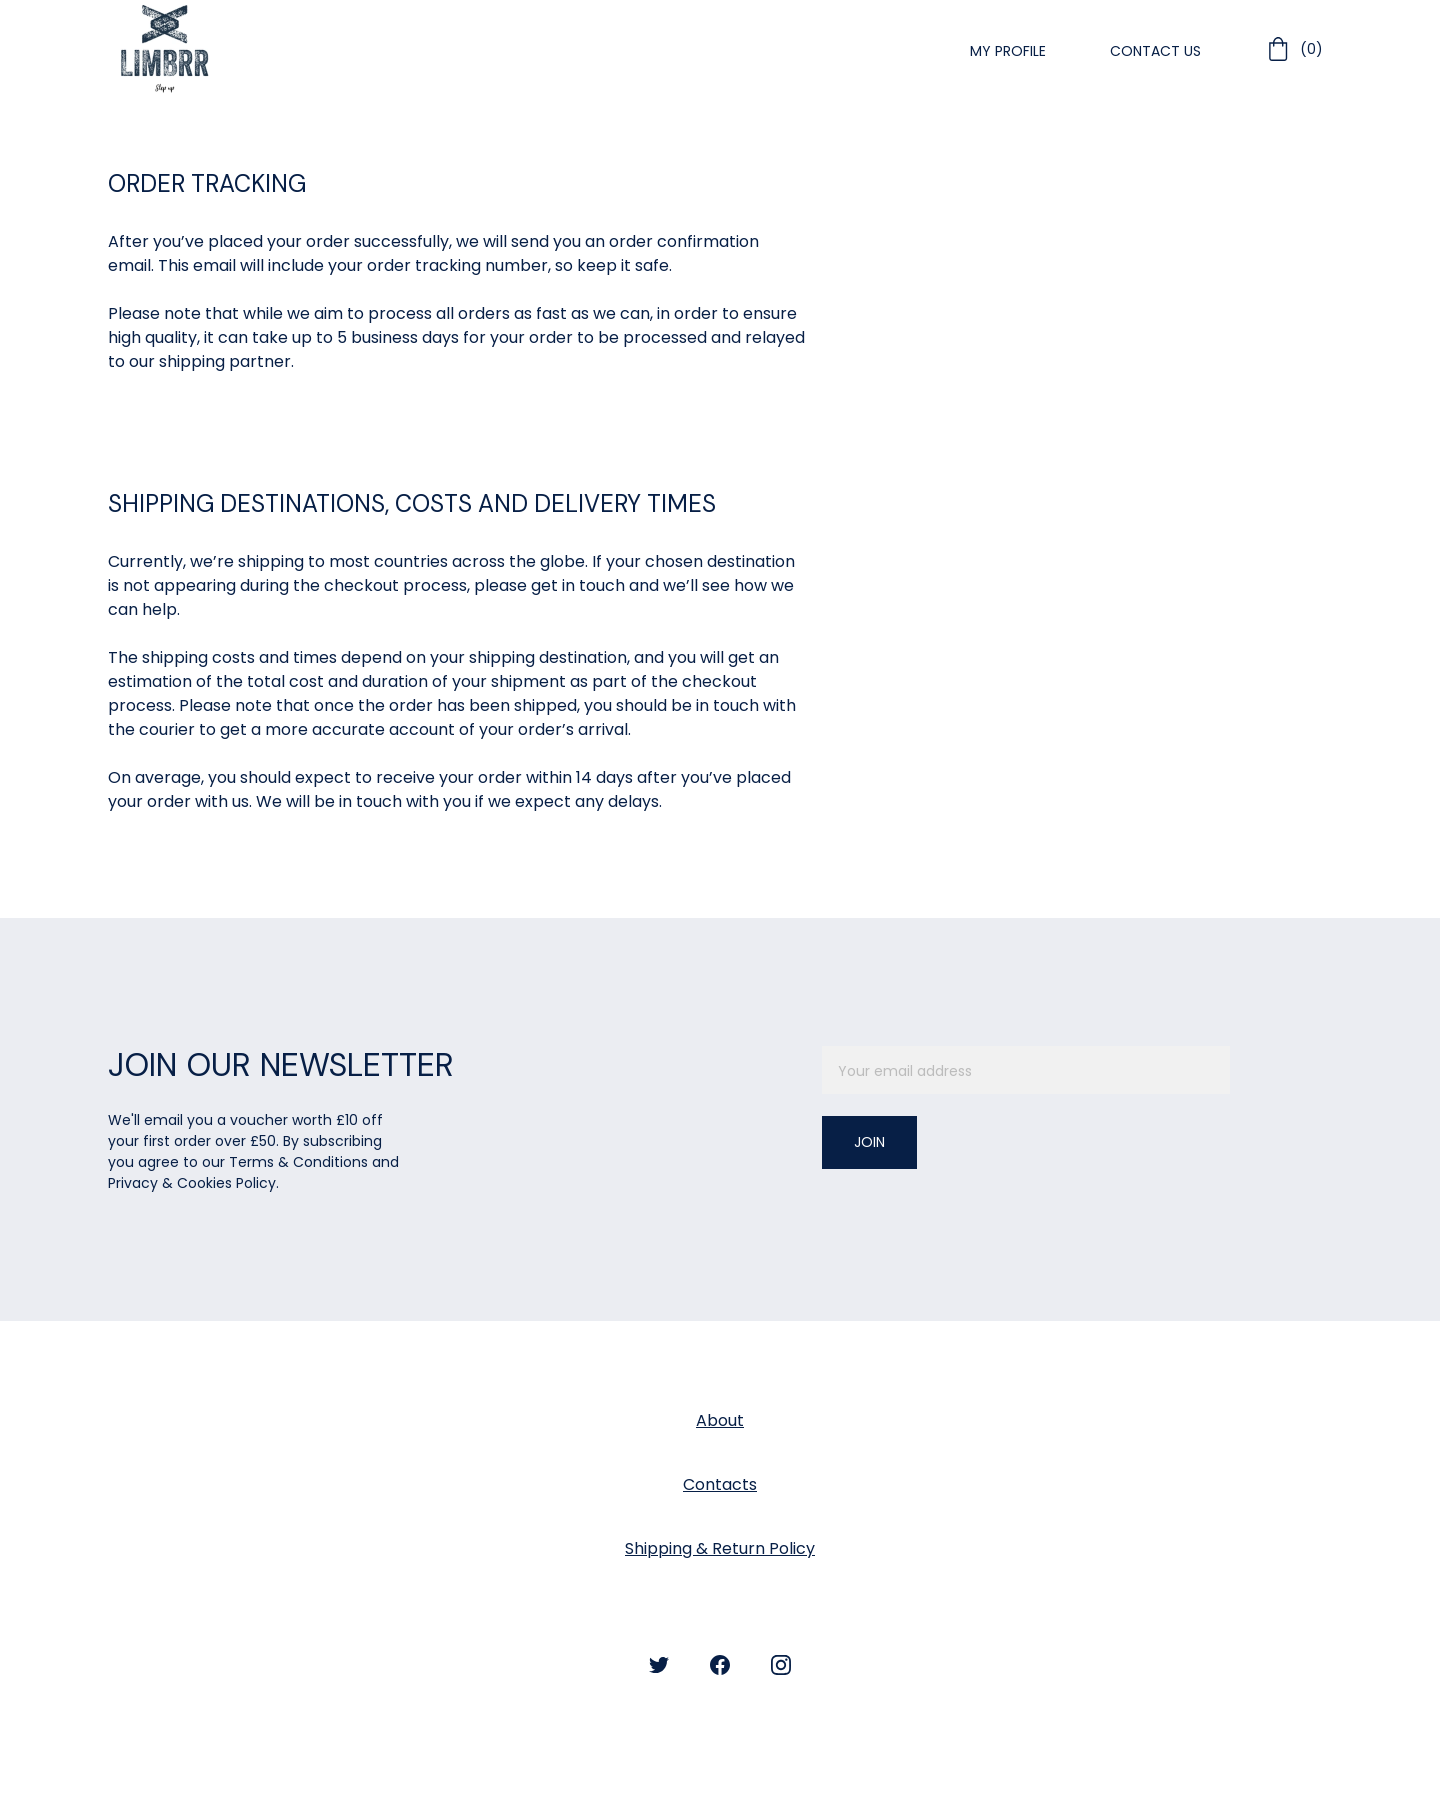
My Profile (1008, 51)
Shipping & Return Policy (720, 1548)
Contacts (720, 1484)
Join (869, 1142)
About (720, 1420)
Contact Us (1155, 51)
